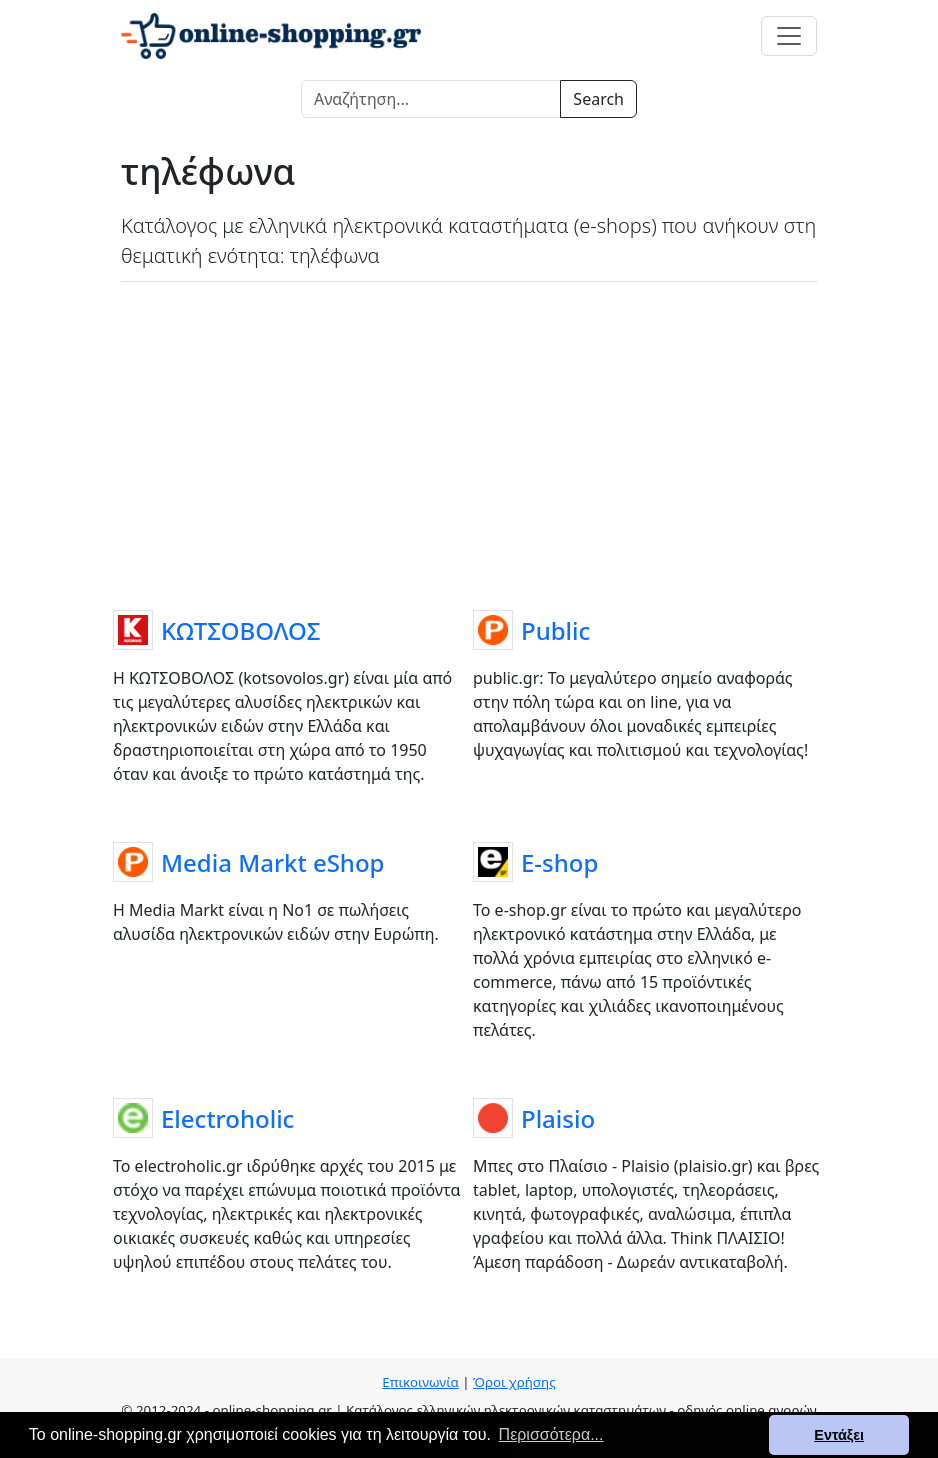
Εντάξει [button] (839, 1435)
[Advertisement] (469, 442)
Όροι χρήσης (514, 1382)
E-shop (559, 863)
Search (598, 99)
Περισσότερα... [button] (551, 1434)
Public (555, 631)
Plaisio (558, 1119)
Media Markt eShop (272, 863)
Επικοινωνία (420, 1382)
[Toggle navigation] (789, 36)
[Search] (431, 99)
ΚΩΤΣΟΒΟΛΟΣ (240, 631)
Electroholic (227, 1119)
